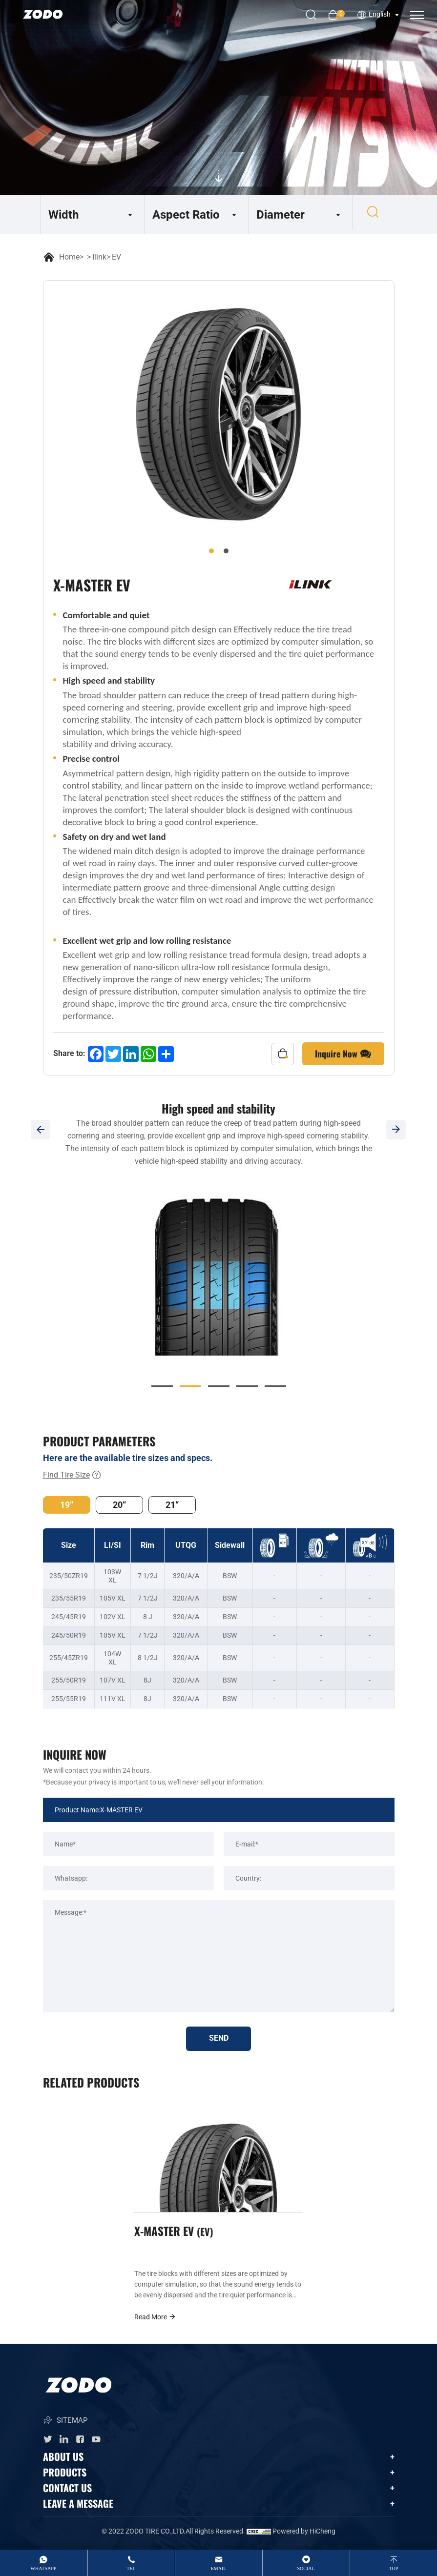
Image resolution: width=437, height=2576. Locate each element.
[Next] (397, 1129)
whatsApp (44, 2568)
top (393, 2568)
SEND (219, 2039)
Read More (155, 2320)
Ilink (99, 257)
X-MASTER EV (175, 2233)
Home (69, 257)
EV (116, 257)
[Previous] (40, 1129)
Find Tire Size (72, 1475)
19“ (66, 1505)
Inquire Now (343, 1054)
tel (130, 2568)
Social (305, 2568)
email (219, 2568)
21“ (172, 1505)
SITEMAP (65, 2424)
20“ (119, 1505)
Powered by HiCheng (303, 2534)
